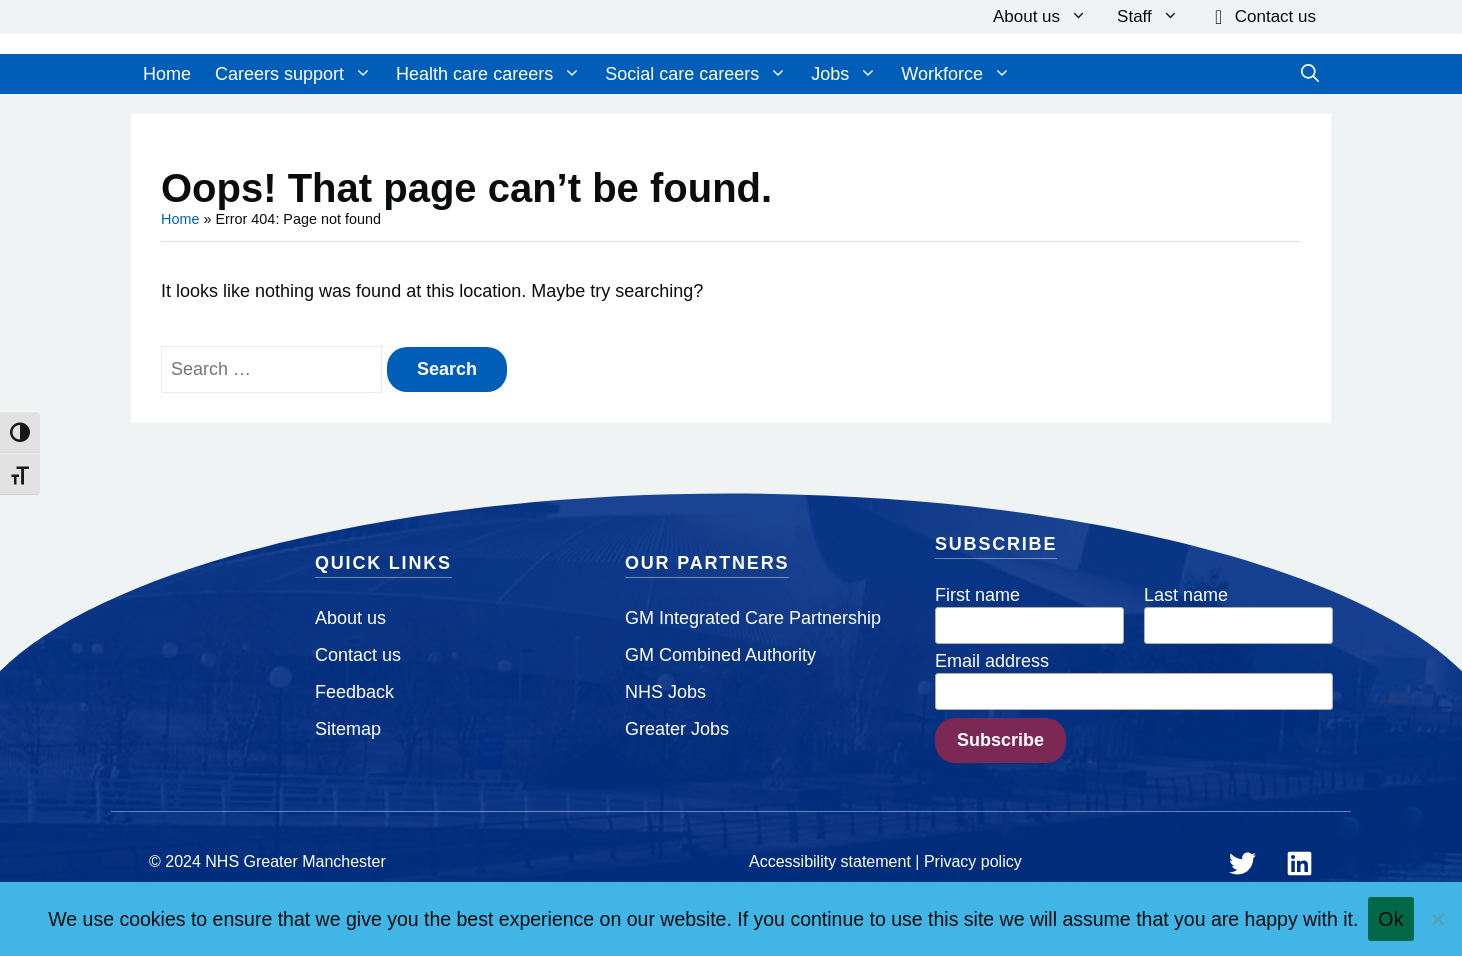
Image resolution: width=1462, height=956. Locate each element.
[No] (1437, 919)
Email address (992, 661)
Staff (1148, 17)
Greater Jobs (677, 729)
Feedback (354, 692)
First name (977, 595)
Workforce (956, 74)
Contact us (1275, 16)
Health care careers (488, 74)
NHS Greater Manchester (295, 861)
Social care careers (696, 74)
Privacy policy (973, 861)
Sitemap (348, 729)
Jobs (844, 74)
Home (167, 74)
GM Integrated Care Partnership (753, 618)
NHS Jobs (665, 692)
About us (1040, 17)
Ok (1390, 919)
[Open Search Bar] (1310, 74)
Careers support (293, 74)
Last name (1186, 595)
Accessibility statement (830, 861)
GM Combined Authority (720, 655)
